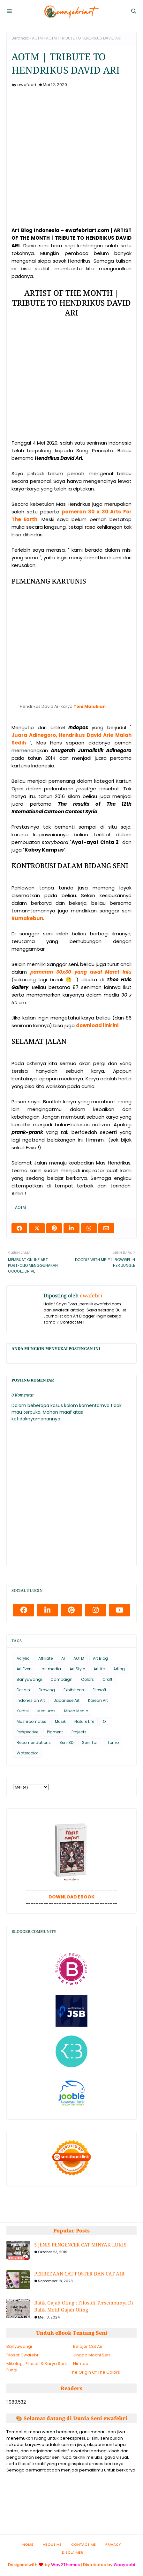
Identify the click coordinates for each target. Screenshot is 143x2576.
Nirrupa (80, 2364)
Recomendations (34, 1742)
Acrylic (23, 1658)
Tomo (113, 1742)
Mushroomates (31, 1721)
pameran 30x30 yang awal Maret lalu (81, 972)
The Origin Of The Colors (95, 2372)
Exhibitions (74, 1690)
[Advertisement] (71, 381)
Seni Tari (90, 1742)
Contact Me (83, 2544)
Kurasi (23, 1711)
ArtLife (99, 1669)
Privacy (113, 2544)
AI (63, 1658)
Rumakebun (27, 918)
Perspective (27, 1732)
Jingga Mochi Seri (91, 2355)
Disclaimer (72, 2552)
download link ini (97, 1025)
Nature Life (84, 1721)
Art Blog (100, 1658)
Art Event (25, 1669)
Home (27, 2544)
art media (51, 1669)
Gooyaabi (124, 2565)
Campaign (61, 1679)
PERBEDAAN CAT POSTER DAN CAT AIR (79, 2273)
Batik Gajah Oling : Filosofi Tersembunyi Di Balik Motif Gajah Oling (83, 2306)
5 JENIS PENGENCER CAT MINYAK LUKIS (80, 2244)
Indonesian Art (31, 1700)
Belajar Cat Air (87, 2346)
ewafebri (26, 85)
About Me (52, 2544)
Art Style (77, 1669)
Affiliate (45, 1658)
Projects (79, 1732)
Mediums (46, 1711)
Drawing (47, 1690)
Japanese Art (66, 1700)
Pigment (55, 1732)
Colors (87, 1679)
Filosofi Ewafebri (23, 2355)
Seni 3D (66, 1742)
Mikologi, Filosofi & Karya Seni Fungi (36, 2367)
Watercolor (27, 1753)
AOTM (37, 38)
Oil (105, 1721)
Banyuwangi (29, 1679)
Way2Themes (65, 2565)
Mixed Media (76, 1711)
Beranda (20, 38)
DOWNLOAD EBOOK (71, 1897)
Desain (23, 1690)
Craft (107, 1679)
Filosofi (99, 1690)
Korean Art (98, 1700)
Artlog (119, 1669)
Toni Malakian (89, 706)
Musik (60, 1721)
